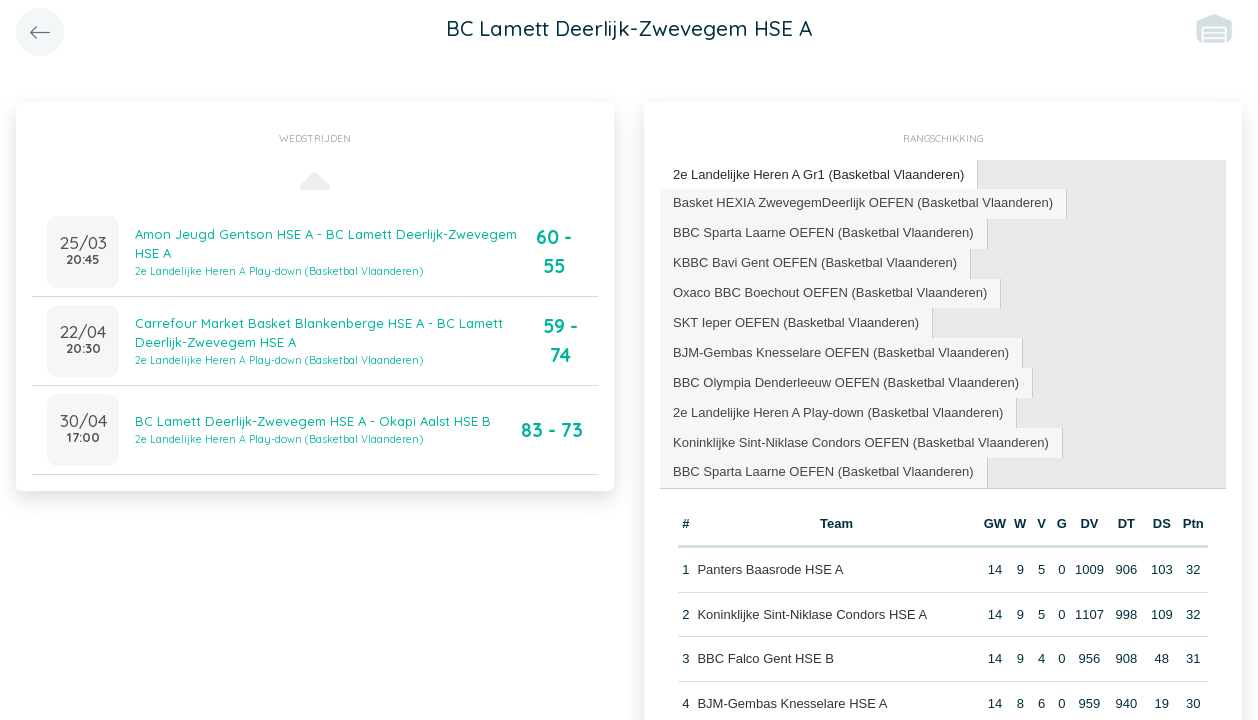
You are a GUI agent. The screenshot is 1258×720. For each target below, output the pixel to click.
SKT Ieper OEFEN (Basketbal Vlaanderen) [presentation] (796, 322)
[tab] (819, 175)
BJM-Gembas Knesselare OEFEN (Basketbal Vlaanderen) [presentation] (841, 352)
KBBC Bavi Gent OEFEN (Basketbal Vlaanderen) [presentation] (815, 262)
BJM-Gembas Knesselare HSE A (792, 703)
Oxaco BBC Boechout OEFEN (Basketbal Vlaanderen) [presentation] (830, 292)
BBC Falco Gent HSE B (765, 658)
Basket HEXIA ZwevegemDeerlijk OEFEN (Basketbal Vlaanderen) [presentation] (863, 202)
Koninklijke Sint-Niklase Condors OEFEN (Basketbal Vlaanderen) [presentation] (861, 442)
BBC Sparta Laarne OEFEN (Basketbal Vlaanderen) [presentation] (823, 232)
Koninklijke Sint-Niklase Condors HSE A (812, 614)
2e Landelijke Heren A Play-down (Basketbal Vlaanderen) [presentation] (838, 412)
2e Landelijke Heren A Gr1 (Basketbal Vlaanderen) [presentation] (818, 174)
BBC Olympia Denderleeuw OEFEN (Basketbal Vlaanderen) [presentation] (846, 382)
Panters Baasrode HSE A (770, 569)
